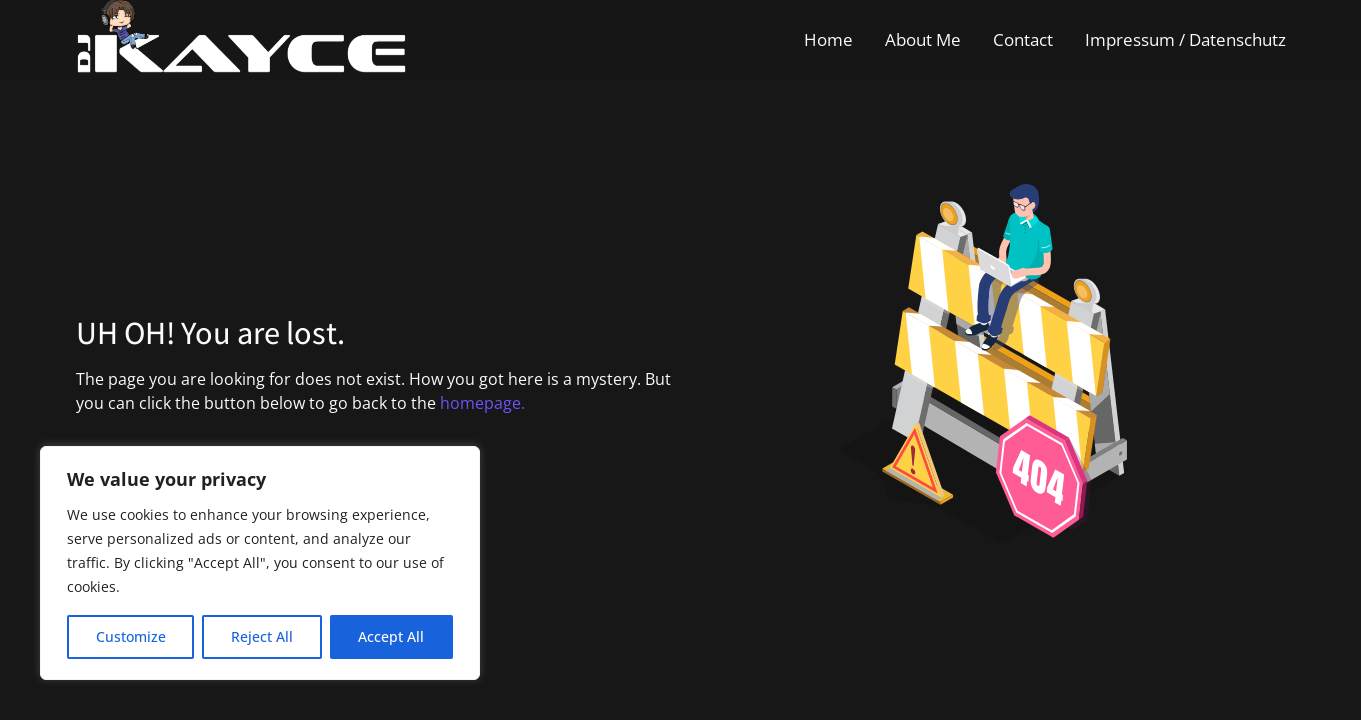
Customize (131, 636)
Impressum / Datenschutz (1185, 39)
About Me (923, 39)
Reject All (262, 636)
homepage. (482, 403)
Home (828, 39)
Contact (1023, 39)
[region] (260, 563)
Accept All (391, 636)
